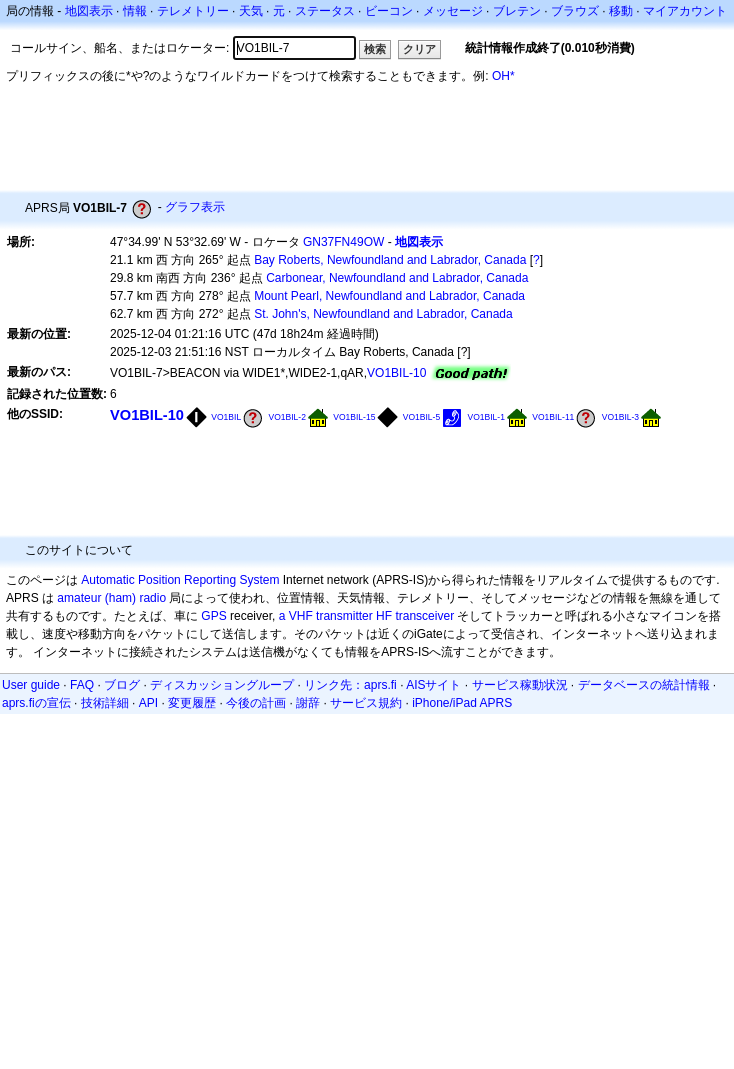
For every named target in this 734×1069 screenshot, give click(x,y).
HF (384, 616)
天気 (251, 11)
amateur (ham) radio (111, 598)
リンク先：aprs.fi (350, 685)
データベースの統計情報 (644, 685)
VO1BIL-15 (354, 417)
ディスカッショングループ (222, 685)
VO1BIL (226, 417)
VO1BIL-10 (396, 373)
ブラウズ (575, 11)
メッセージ (453, 11)
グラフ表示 (195, 207)
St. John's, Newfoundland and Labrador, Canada (383, 314)
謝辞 (308, 703)
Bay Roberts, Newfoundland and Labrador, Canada (390, 260)
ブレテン (517, 11)
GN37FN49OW (343, 242)
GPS (213, 616)
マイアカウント (685, 11)
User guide (31, 685)
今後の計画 (256, 703)
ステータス (325, 11)
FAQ (82, 685)
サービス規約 (366, 703)
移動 (621, 11)
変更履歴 (192, 703)
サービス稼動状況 (520, 685)
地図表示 (89, 11)
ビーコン (389, 11)
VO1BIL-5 (421, 417)
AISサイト (433, 685)
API (148, 703)
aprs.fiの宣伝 (36, 703)
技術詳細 (105, 703)
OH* (503, 76)
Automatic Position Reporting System (180, 580)
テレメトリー (193, 11)
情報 (135, 11)
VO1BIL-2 (286, 417)
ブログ (122, 685)
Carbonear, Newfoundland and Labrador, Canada (397, 278)
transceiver (424, 616)
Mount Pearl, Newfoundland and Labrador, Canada (389, 296)
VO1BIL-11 (553, 417)
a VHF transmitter (326, 616)
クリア (419, 49)
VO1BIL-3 (620, 417)
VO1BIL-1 (485, 417)
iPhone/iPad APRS (462, 703)
